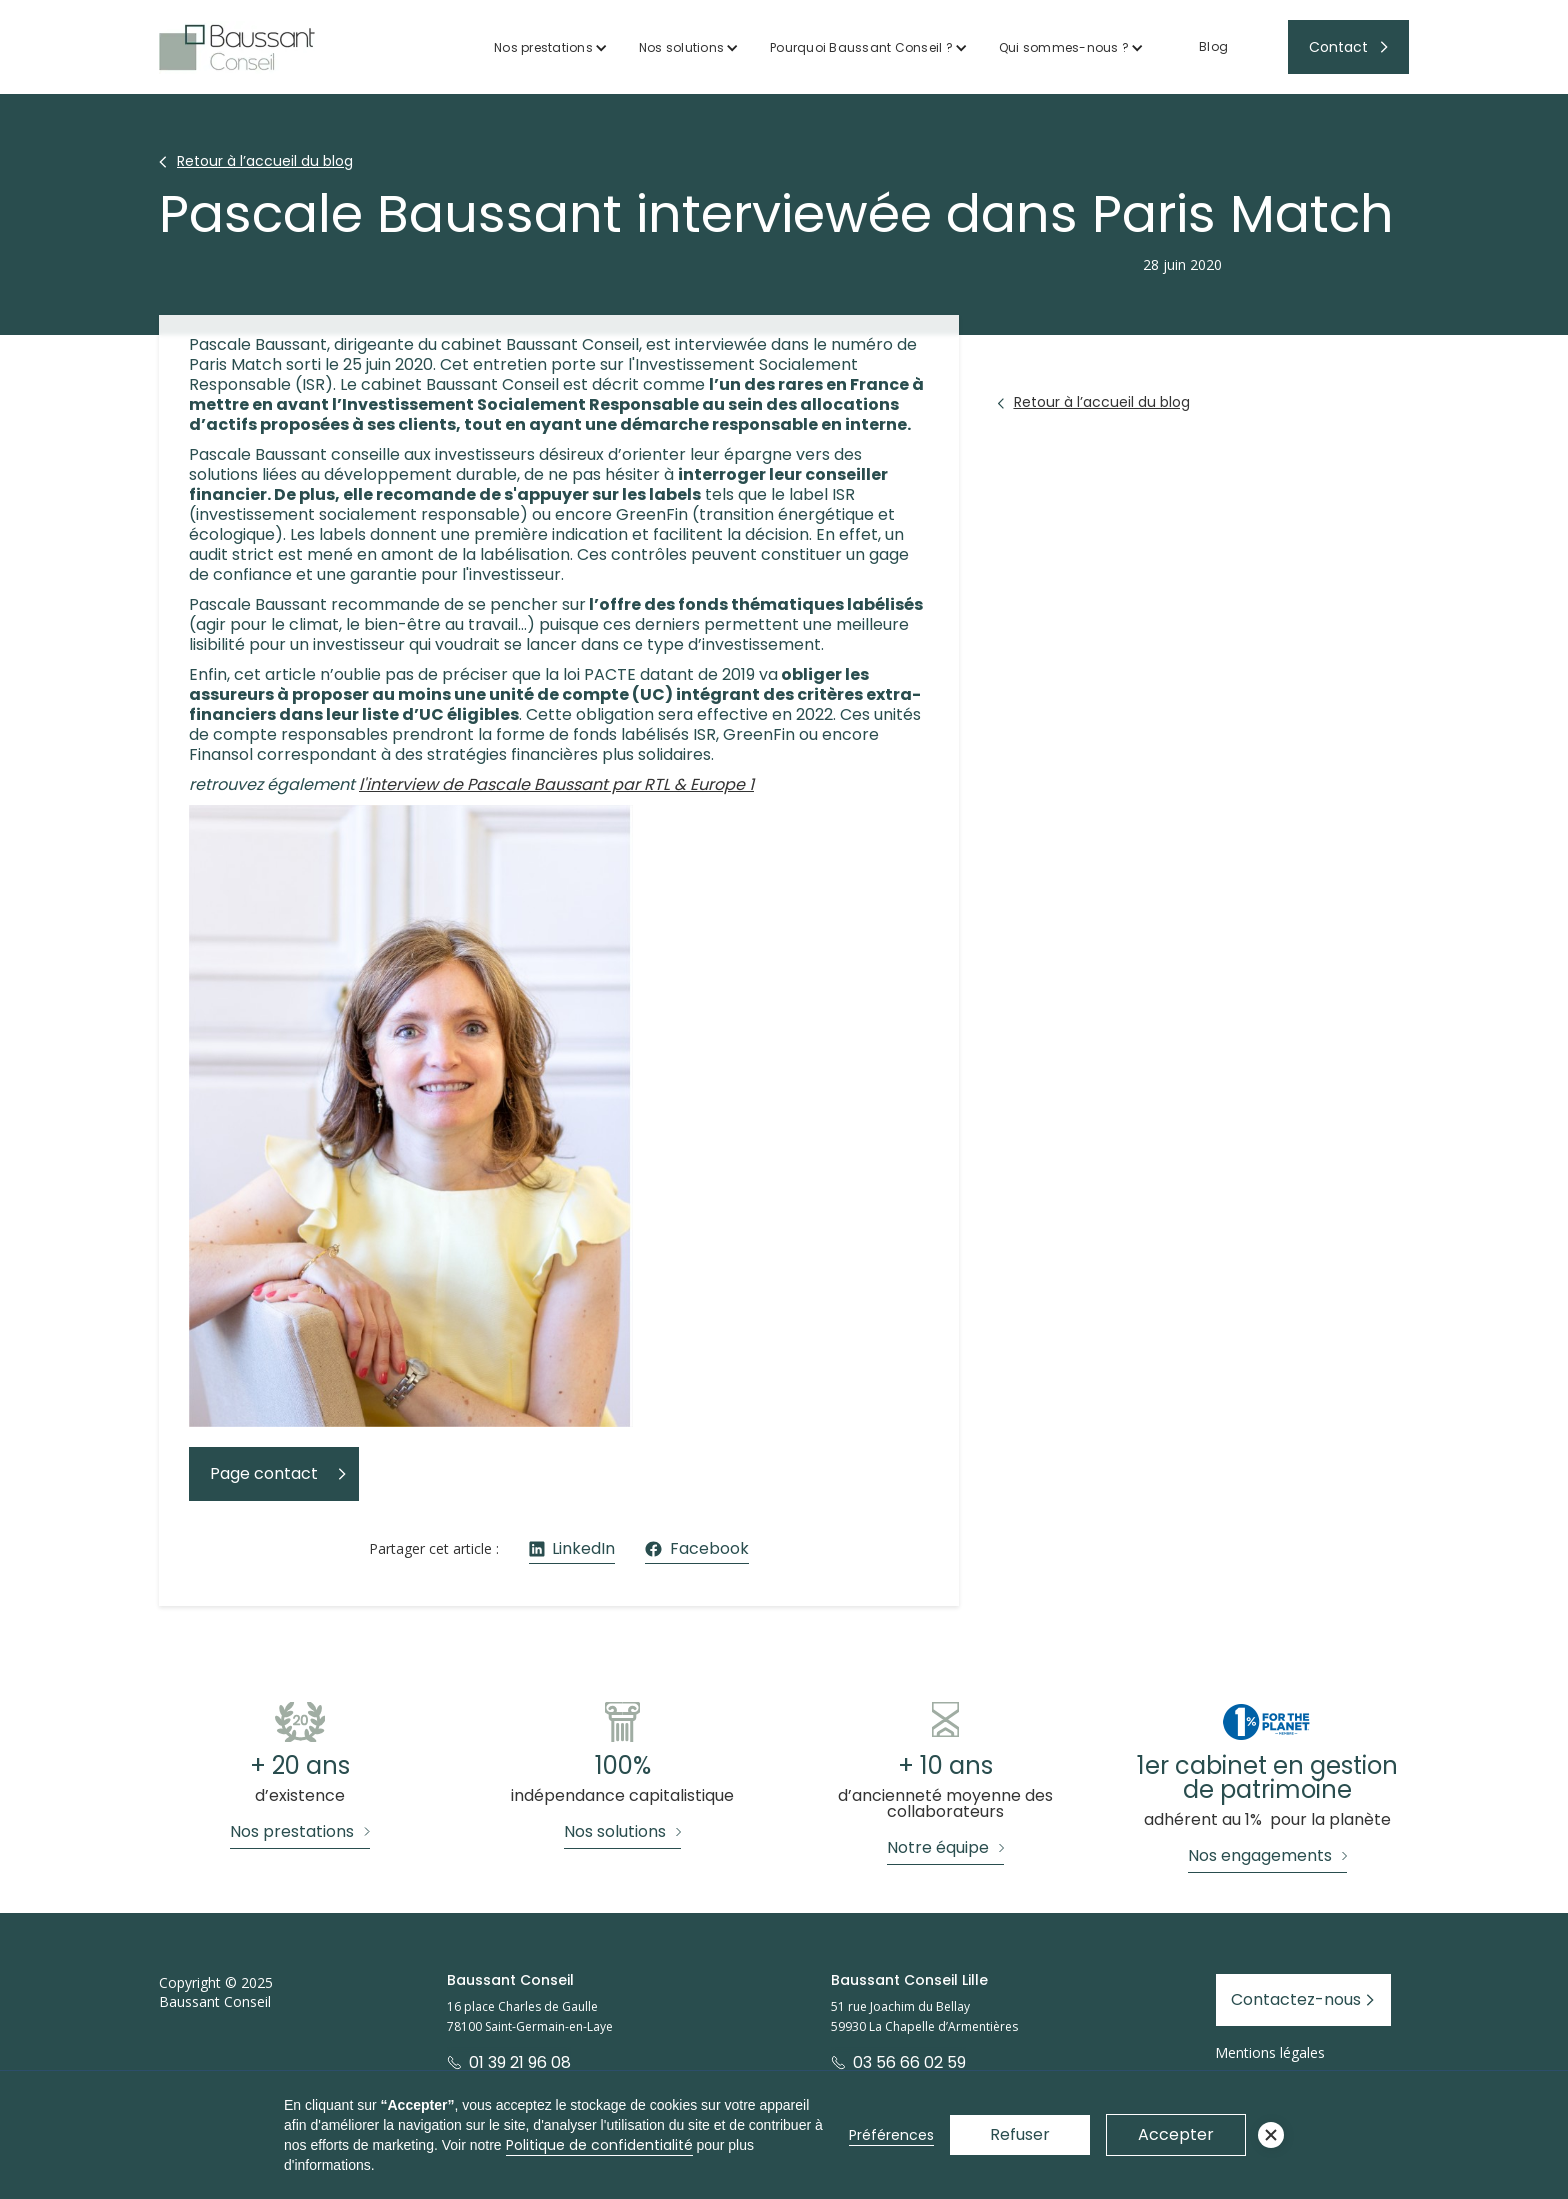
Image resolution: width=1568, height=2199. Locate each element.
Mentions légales (1270, 2052)
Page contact (264, 1473)
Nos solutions (681, 47)
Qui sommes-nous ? (1064, 47)
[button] (551, 47)
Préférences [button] (891, 2135)
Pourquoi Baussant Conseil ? (861, 47)
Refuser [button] (1020, 2134)
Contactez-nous (1296, 1999)
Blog (1213, 46)
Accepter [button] (1176, 2134)
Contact (1338, 47)
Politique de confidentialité (599, 2145)
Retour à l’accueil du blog (265, 161)
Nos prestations (543, 47)
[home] (237, 47)
